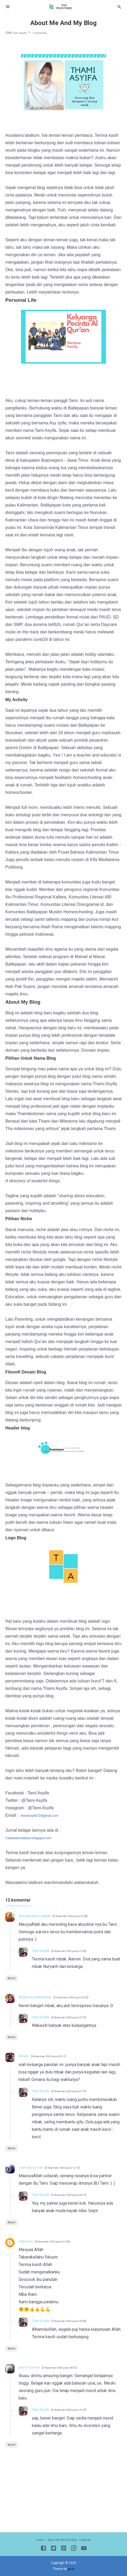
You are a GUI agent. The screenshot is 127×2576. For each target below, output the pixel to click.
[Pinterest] (63, 2549)
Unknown (28, 2241)
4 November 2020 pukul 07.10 (80, 2091)
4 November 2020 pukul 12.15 (75, 2167)
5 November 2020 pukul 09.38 (80, 2321)
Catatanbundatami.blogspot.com (35, 1837)
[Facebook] (43, 2549)
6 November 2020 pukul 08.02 (71, 2367)
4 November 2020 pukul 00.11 (56, 2056)
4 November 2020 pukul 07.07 (80, 2017)
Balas (14, 1978)
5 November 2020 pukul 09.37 (80, 2195)
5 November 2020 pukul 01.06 (61, 2241)
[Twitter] (53, 2549)
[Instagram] (73, 2549)
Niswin (25, 2055)
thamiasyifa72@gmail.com (46, 1815)
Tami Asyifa (44, 1950)
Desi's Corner (32, 2367)
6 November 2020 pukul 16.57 (80, 2410)
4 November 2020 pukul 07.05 (80, 1951)
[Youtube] (84, 2549)
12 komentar (46, 33)
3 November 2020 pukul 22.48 (86, 1916)
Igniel (71, 2569)
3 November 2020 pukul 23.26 (87, 1997)
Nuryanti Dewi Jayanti (40, 1915)
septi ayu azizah (35, 2167)
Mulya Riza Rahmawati (41, 1996)
